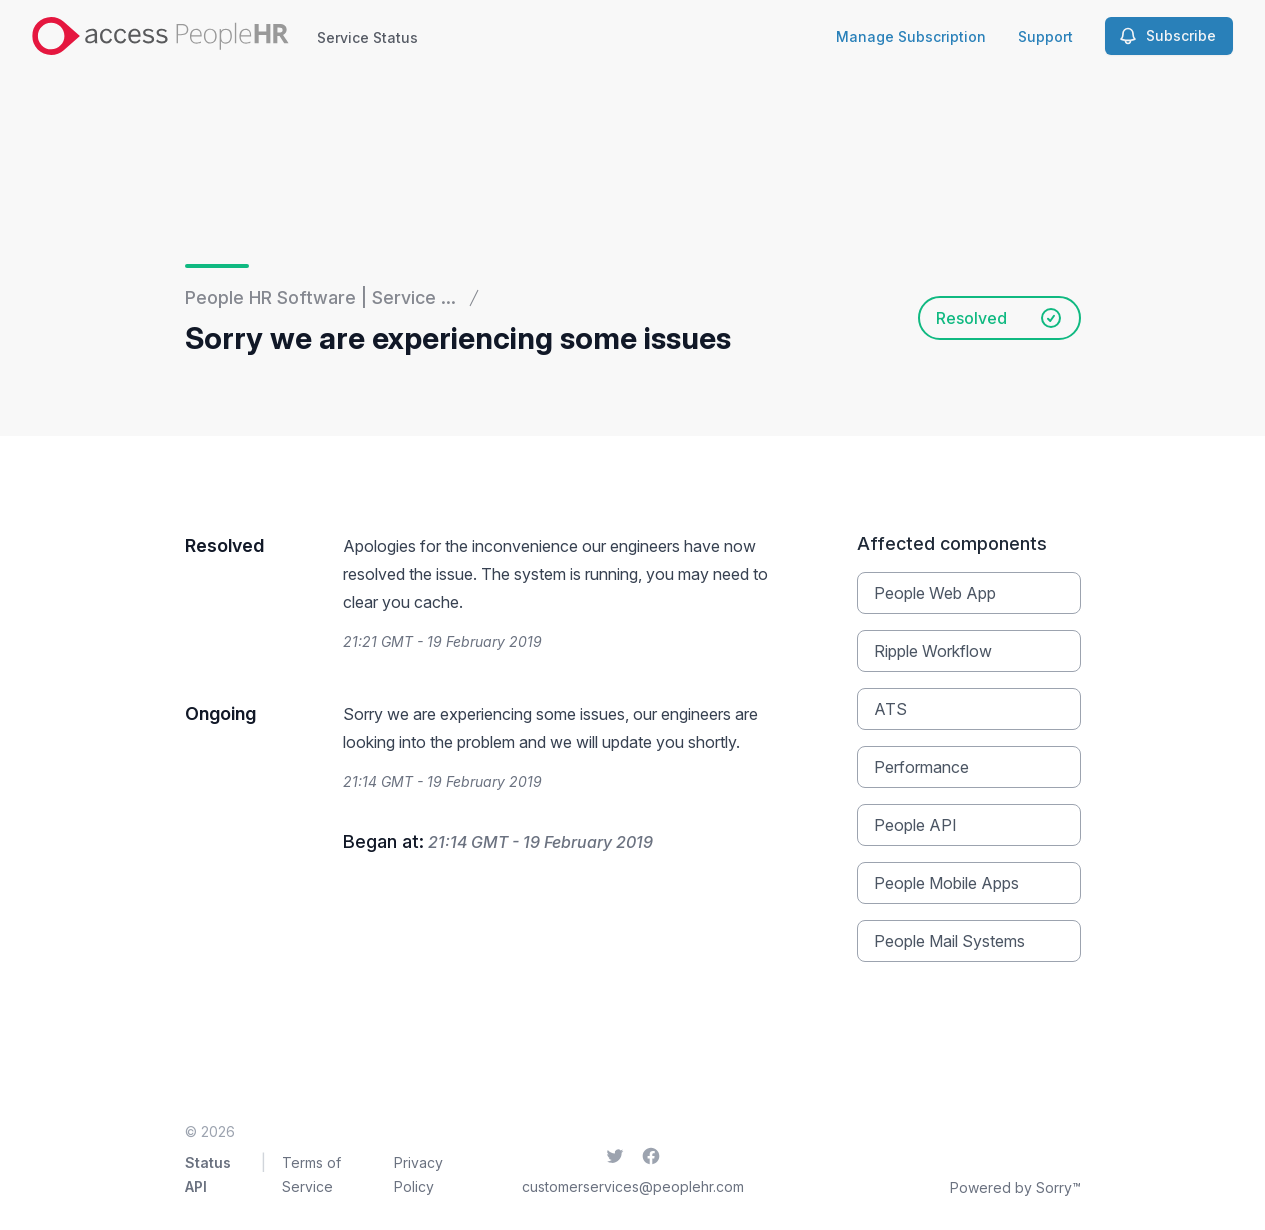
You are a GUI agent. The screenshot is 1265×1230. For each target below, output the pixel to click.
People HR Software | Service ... (320, 297)
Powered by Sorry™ (1015, 1187)
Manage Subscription (911, 36)
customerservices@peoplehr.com (633, 1186)
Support (1045, 36)
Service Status (367, 37)
